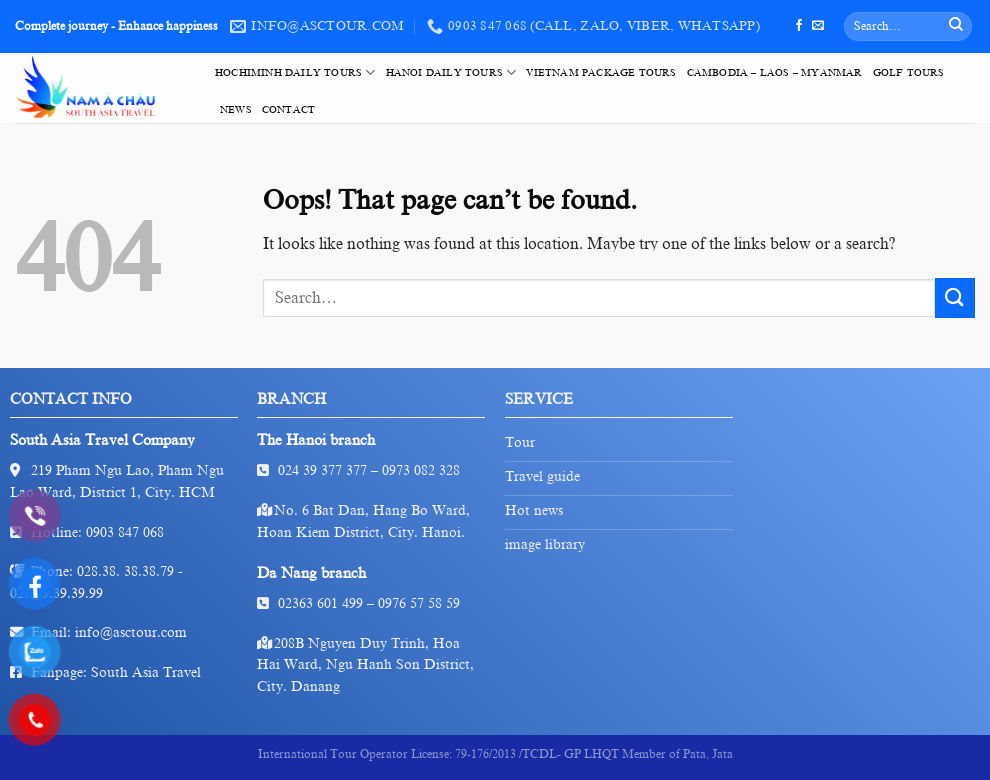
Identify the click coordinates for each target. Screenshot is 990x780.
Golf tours (909, 72)
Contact (288, 109)
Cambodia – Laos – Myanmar (775, 72)
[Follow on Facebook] (799, 26)
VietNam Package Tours (601, 72)
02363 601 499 (320, 603)
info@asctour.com (131, 632)
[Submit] (956, 27)
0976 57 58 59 (419, 603)
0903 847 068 (125, 532)
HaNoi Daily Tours (451, 72)
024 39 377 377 (322, 470)
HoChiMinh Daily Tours (295, 72)
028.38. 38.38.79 (125, 571)
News (236, 109)
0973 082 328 (421, 470)
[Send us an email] (818, 26)
